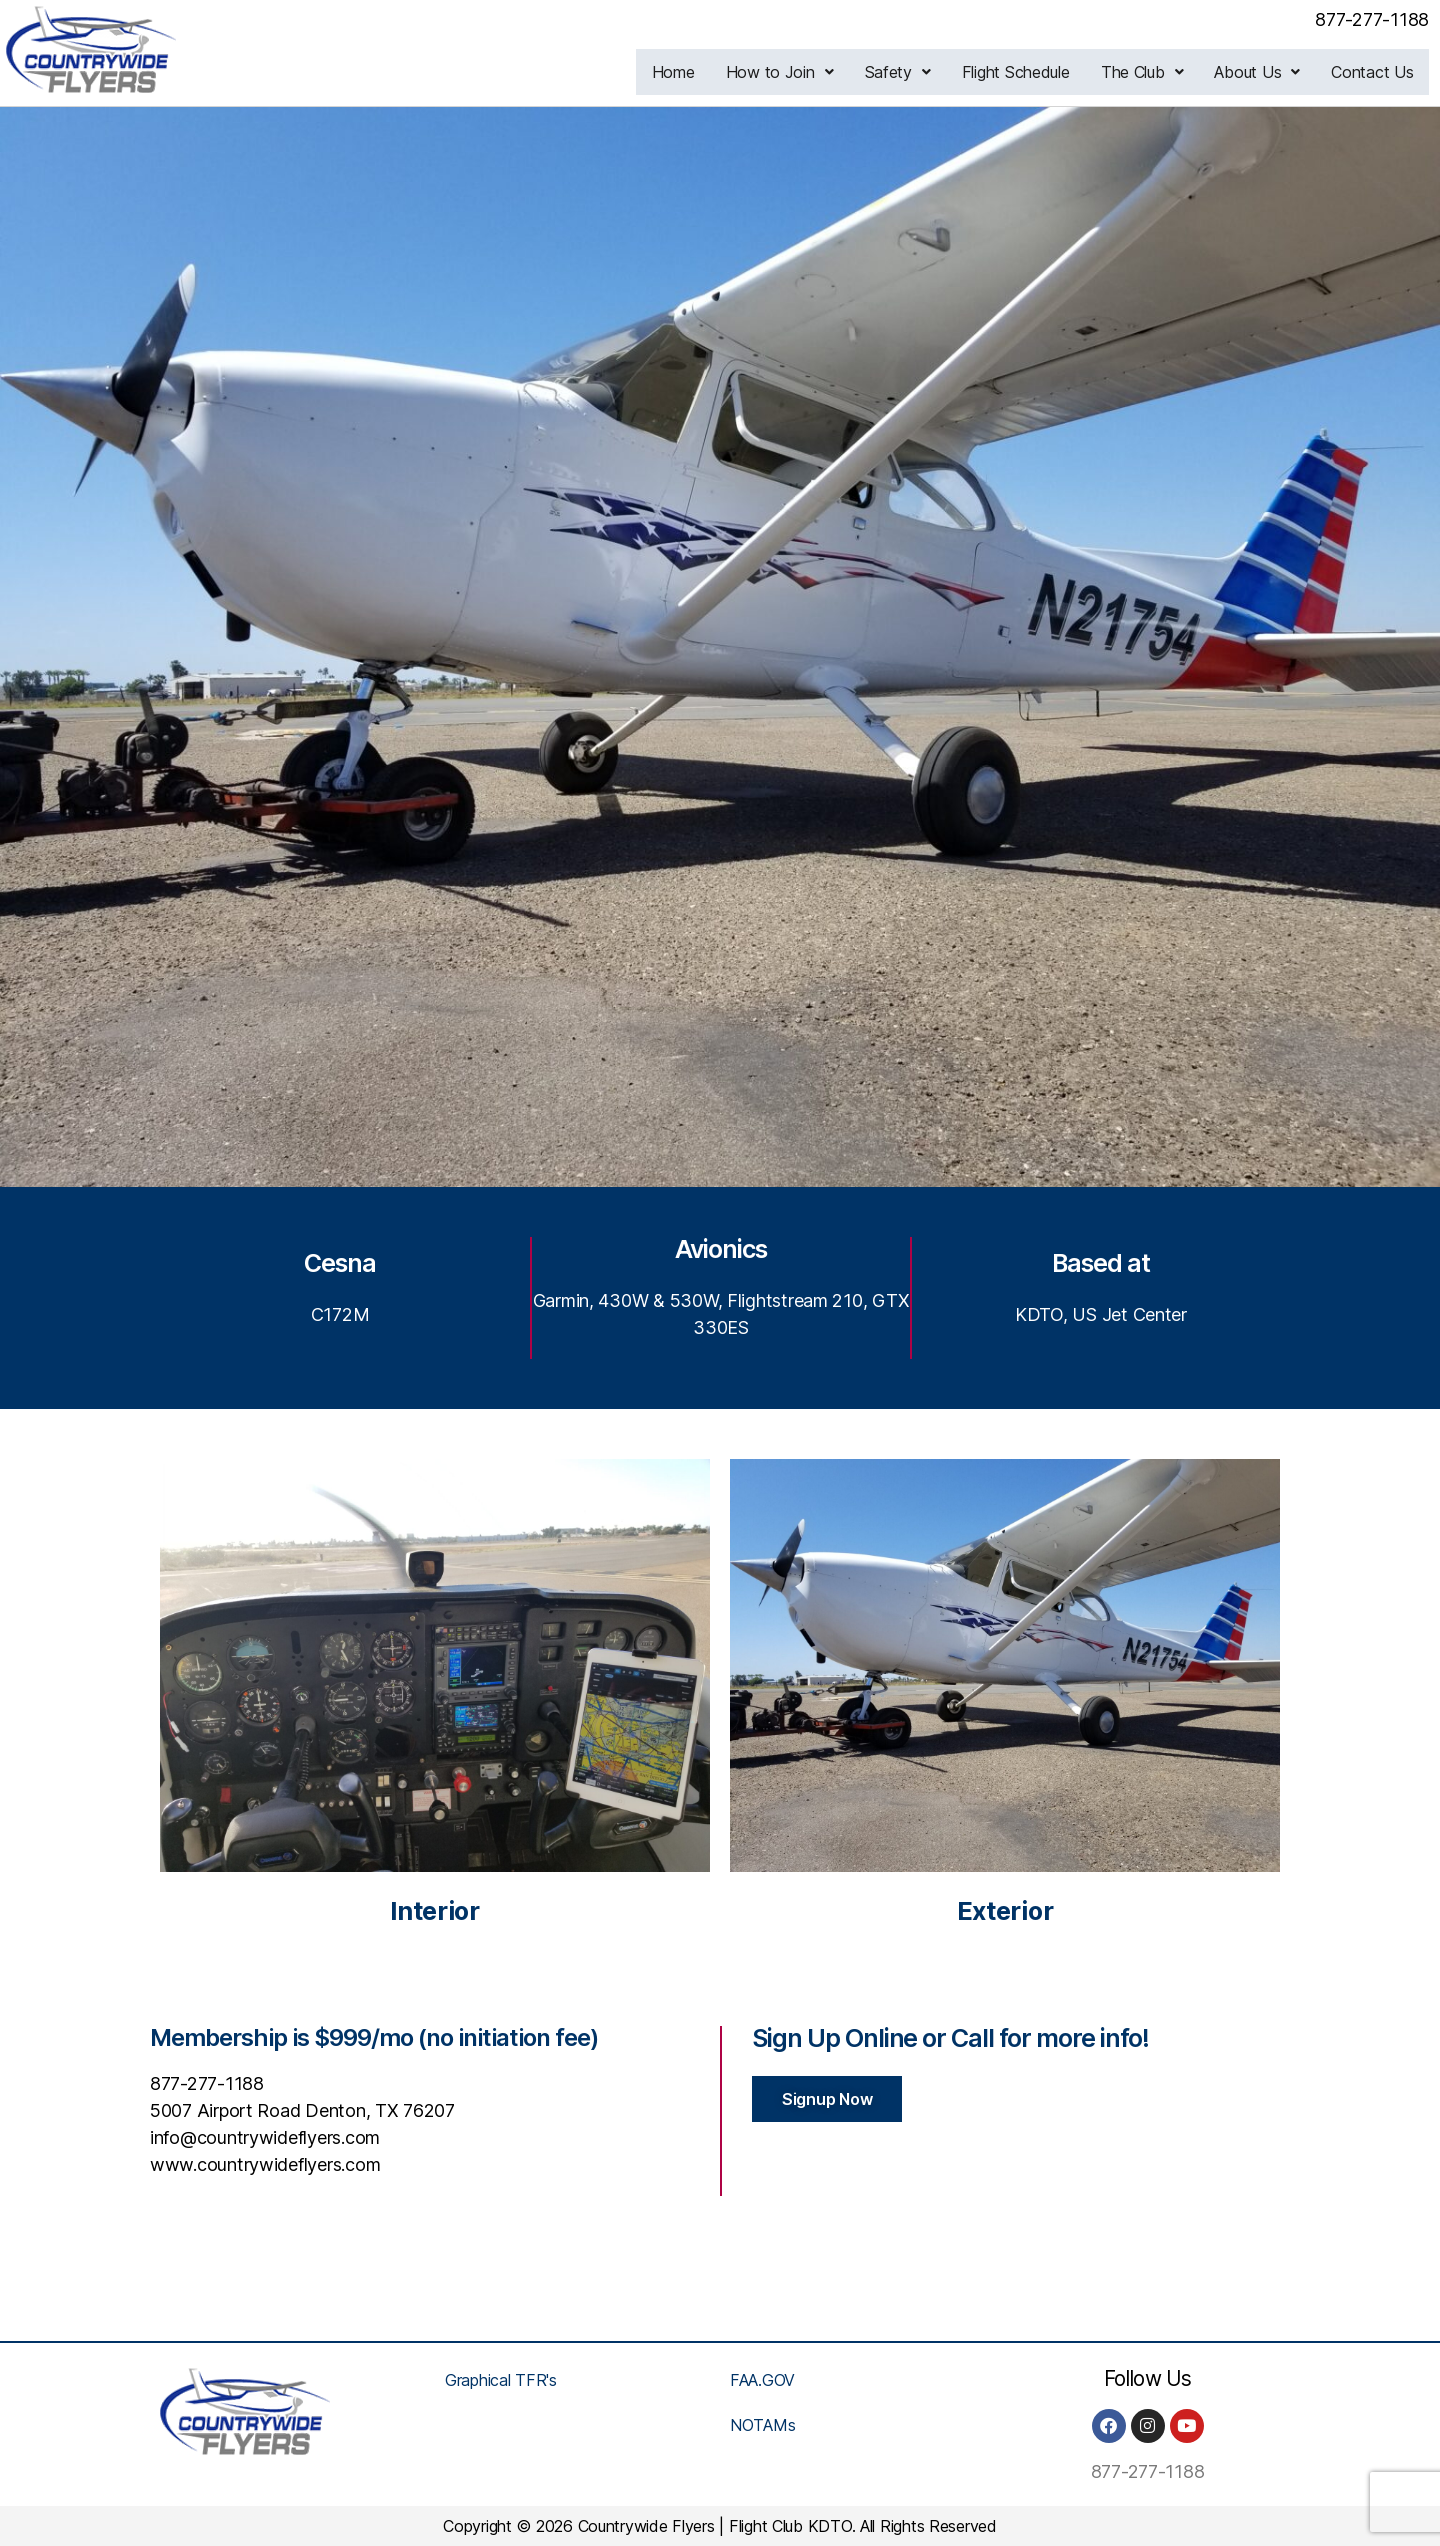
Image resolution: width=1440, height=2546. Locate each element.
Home (680, 72)
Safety (902, 72)
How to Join (786, 72)
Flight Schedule (1020, 72)
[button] (786, 72)
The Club (1145, 72)
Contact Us (1373, 72)
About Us (1259, 72)
